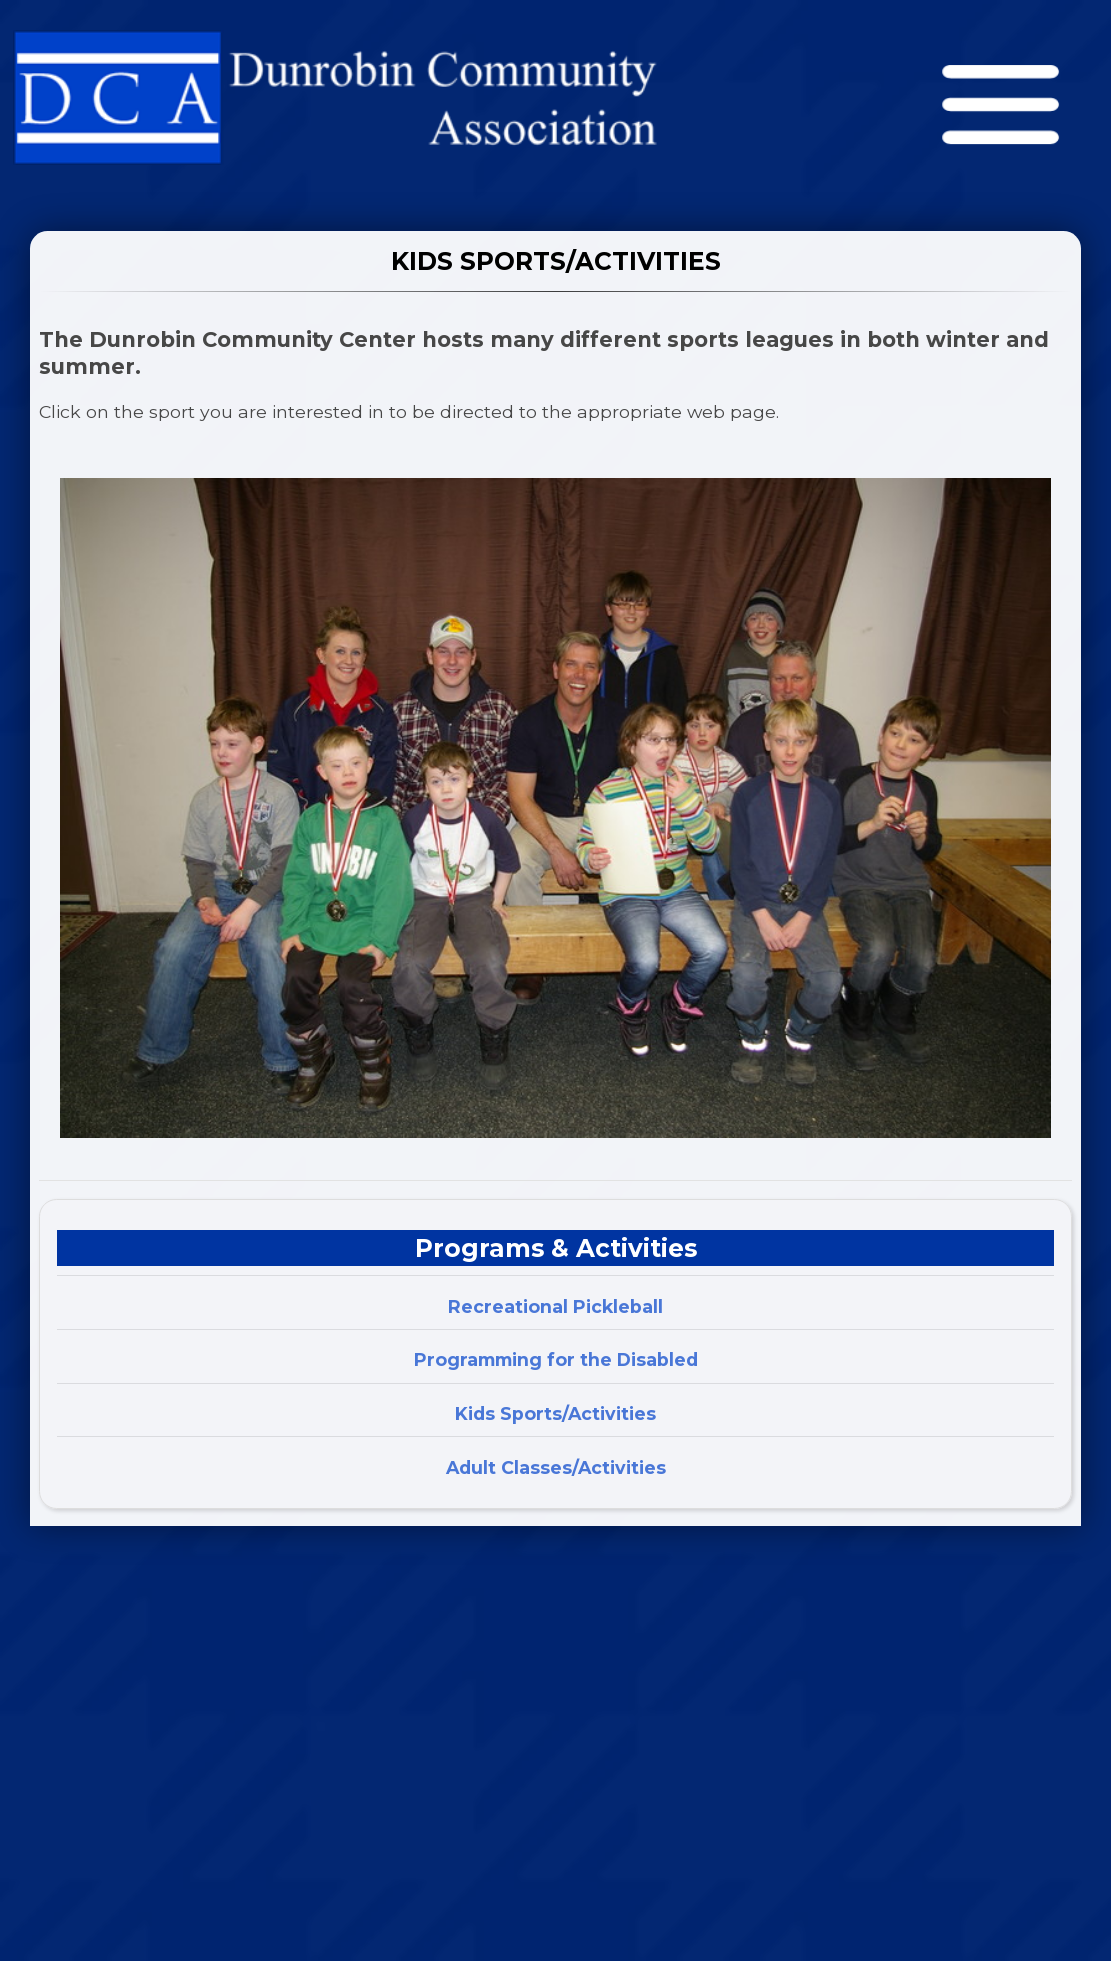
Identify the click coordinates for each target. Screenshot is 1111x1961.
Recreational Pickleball (555, 1306)
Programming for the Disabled (556, 1359)
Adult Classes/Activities (556, 1467)
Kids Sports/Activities (555, 1413)
